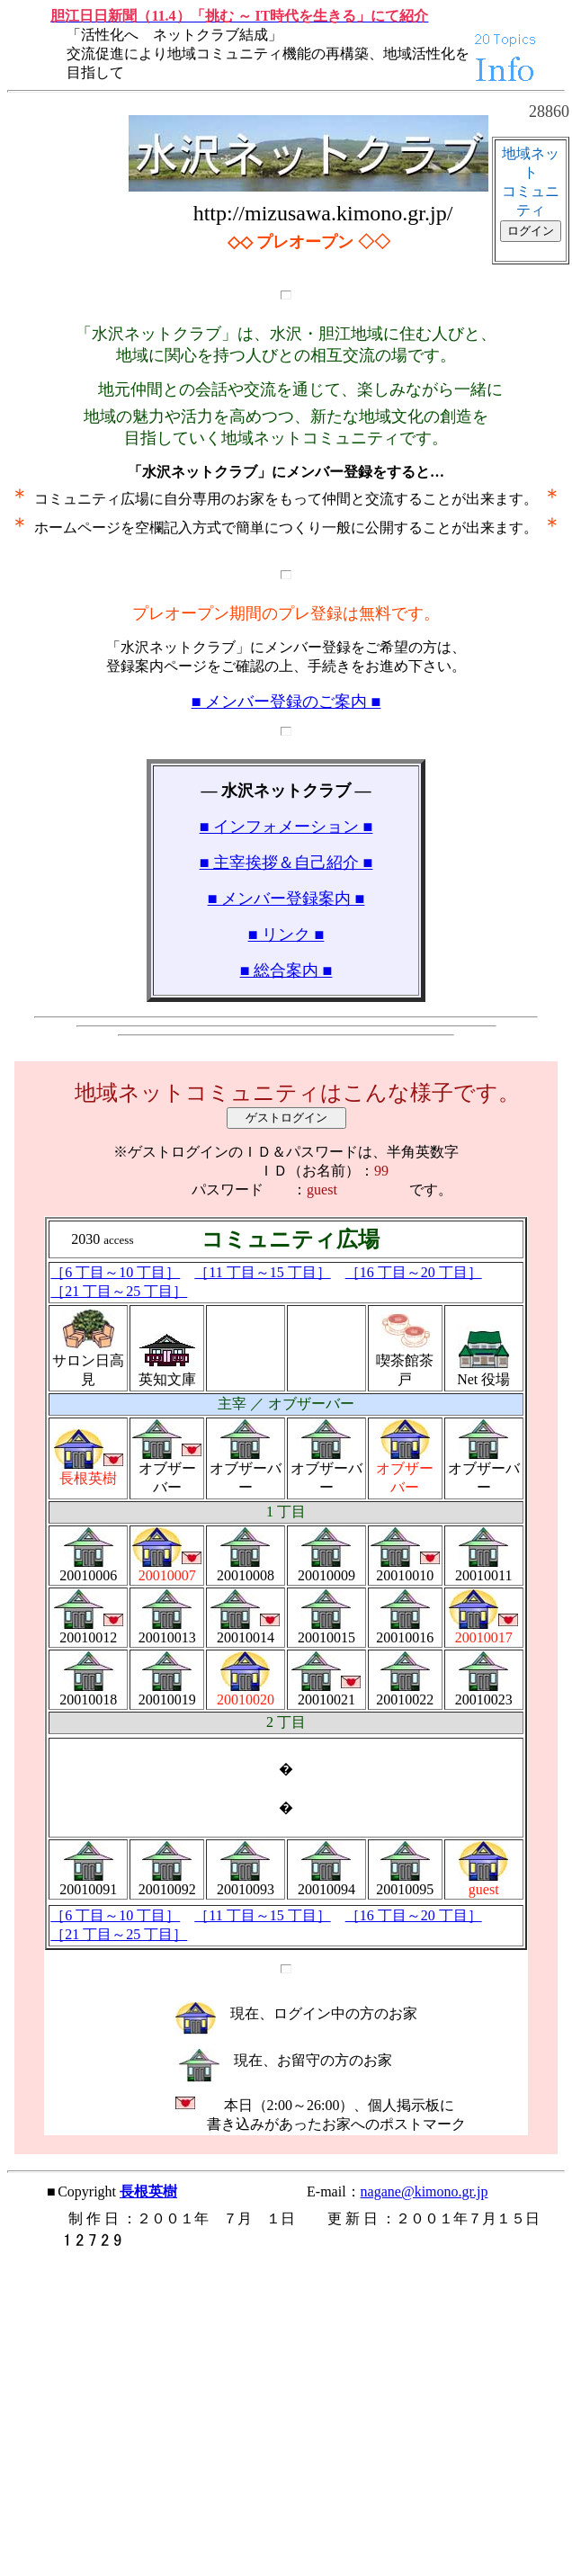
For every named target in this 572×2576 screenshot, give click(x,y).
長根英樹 (148, 2191)
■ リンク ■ (286, 935)
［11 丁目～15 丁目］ (262, 1272)
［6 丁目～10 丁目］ (115, 1272)
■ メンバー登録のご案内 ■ (286, 702)
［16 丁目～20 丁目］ (413, 1272)
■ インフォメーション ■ (286, 827)
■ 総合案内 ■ (286, 970)
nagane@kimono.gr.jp (424, 2191)
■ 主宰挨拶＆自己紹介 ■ (286, 863)
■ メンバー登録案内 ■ (286, 899)
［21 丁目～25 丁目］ (118, 1291)
